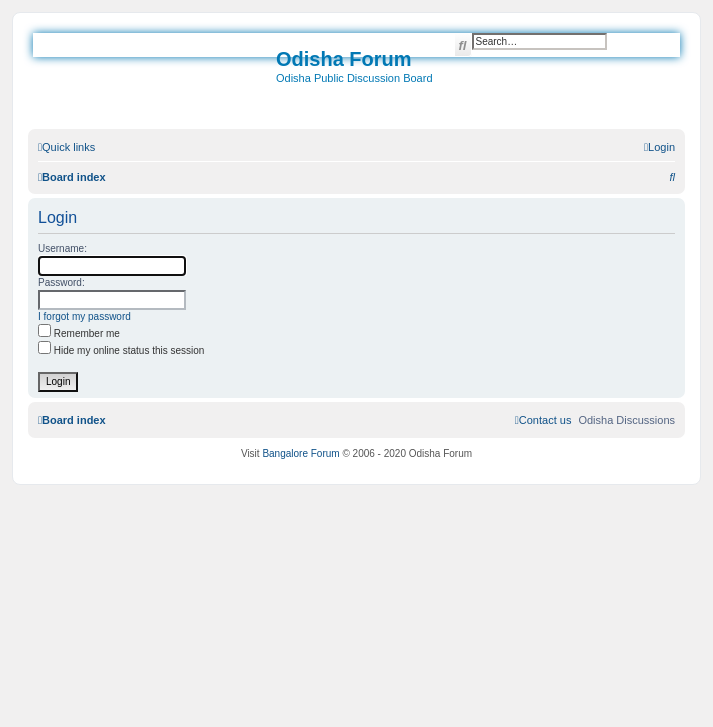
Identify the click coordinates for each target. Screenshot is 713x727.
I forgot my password (84, 316)
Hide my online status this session (121, 350)
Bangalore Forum (300, 453)
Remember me (79, 333)
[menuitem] (659, 147)
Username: (62, 248)
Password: (61, 282)
